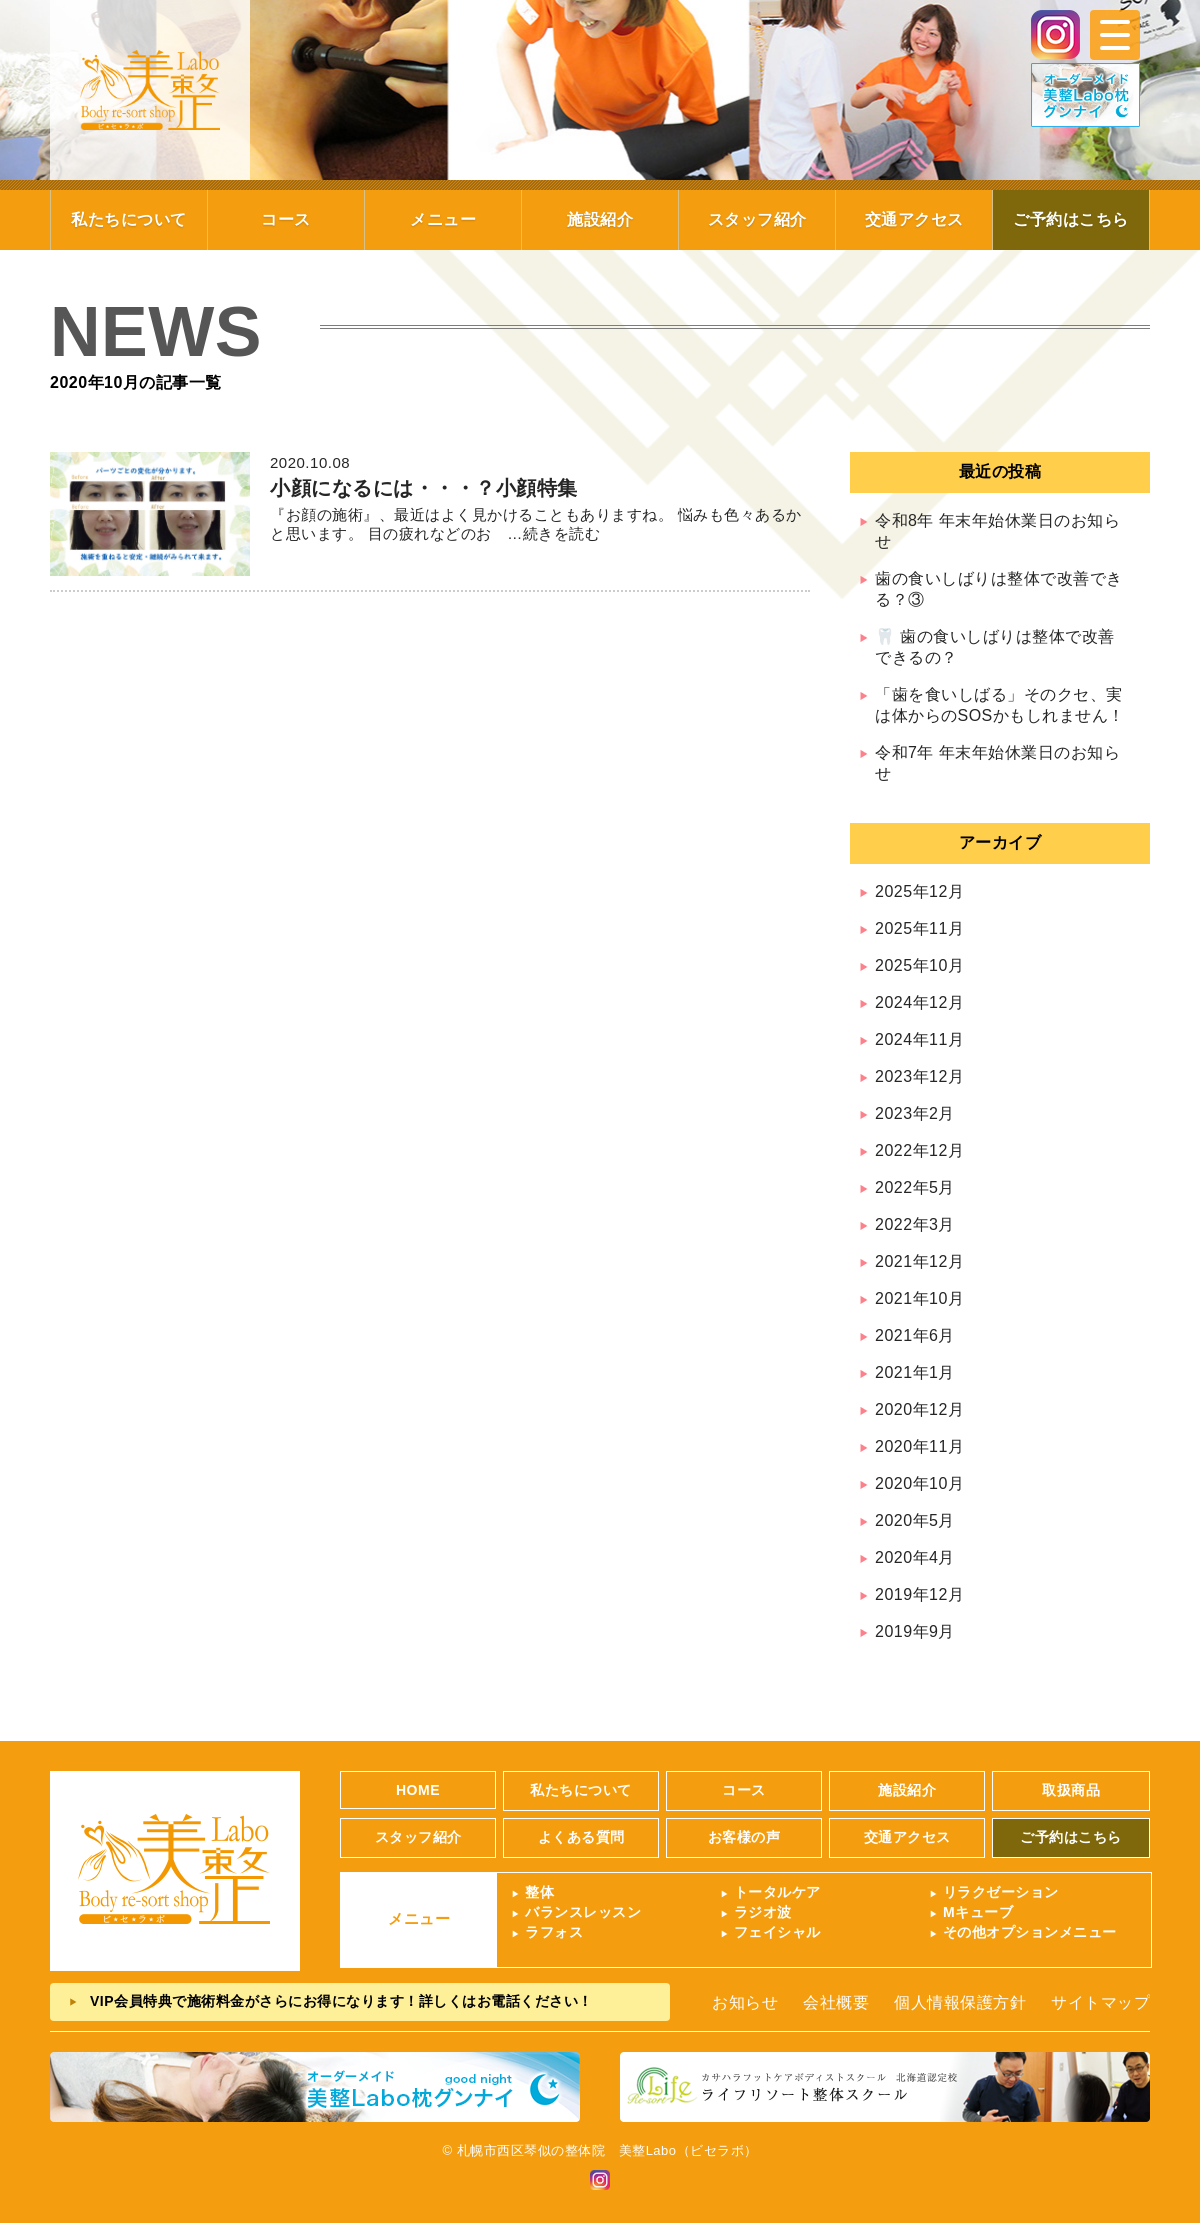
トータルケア (777, 1892)
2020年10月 (919, 1483)
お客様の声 (744, 1837)
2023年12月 (919, 1076)
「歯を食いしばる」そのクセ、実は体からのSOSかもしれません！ (1000, 705)
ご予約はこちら (1071, 219)
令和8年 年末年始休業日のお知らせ (997, 531)
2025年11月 (919, 928)
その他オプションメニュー (1030, 1932)
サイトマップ (1100, 2002)
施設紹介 (600, 219)
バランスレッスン (583, 1912)
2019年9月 (915, 1631)
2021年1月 (915, 1372)
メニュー (443, 219)
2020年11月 (919, 1446)
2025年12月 (919, 891)
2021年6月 (915, 1335)
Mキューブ (978, 1912)
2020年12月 (919, 1409)
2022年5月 (915, 1187)
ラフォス (554, 1932)
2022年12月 (919, 1150)
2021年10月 (919, 1298)
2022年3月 (915, 1224)
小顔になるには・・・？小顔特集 (424, 488)
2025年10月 (919, 965)
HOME (418, 1790)
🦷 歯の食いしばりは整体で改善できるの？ (995, 647)
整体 (539, 1892)
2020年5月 (915, 1520)
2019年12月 (919, 1594)
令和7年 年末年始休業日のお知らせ (997, 763)
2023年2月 (915, 1113)
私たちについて (129, 219)
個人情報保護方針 (960, 2002)
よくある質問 (581, 1837)
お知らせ (745, 2002)
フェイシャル (777, 1932)
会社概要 (836, 2002)
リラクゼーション (1001, 1892)
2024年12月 (919, 1002)
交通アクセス (914, 219)
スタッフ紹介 (757, 219)
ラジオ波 (763, 1912)
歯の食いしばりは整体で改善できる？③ (999, 589)
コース (286, 219)
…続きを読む (546, 533)
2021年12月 (919, 1261)
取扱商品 (1071, 1790)
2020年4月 (915, 1557)
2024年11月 (919, 1039)
